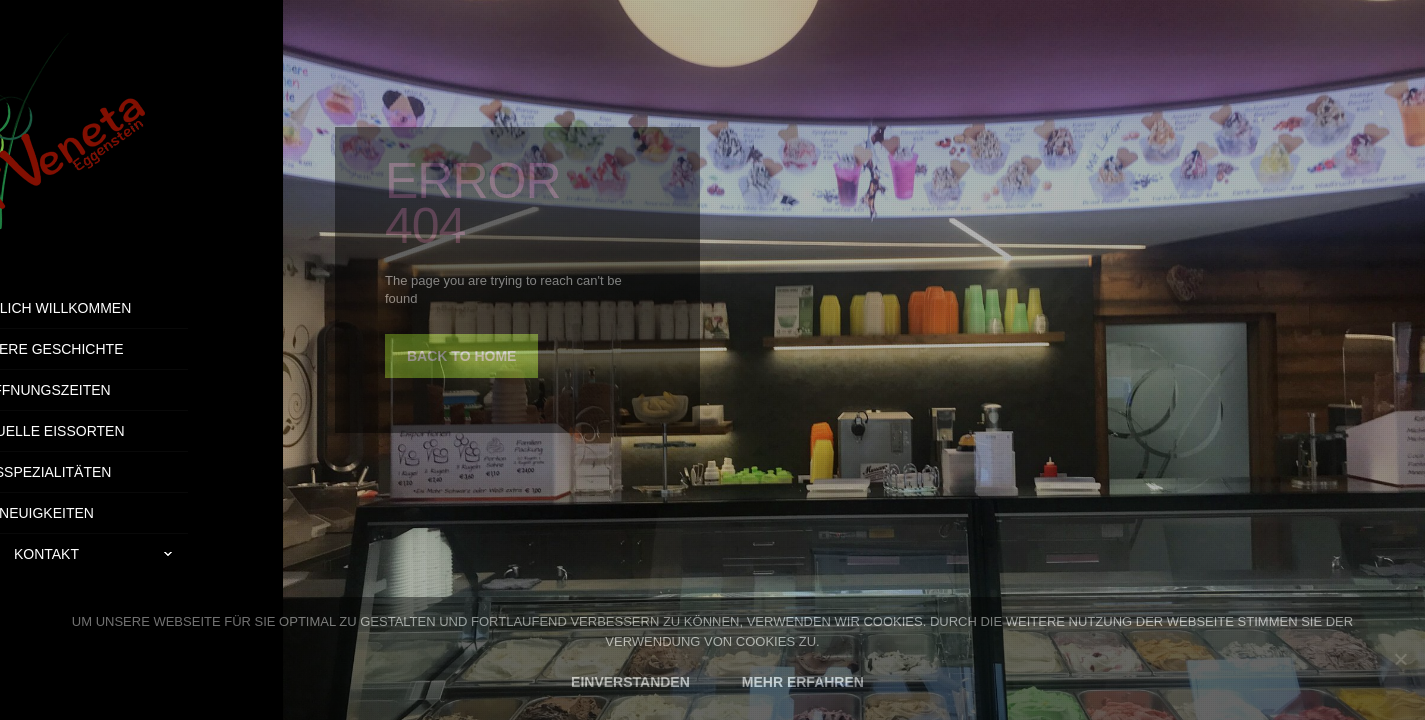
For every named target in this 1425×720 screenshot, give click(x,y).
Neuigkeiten (141, 513)
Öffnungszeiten (141, 390)
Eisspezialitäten (142, 472)
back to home (461, 356)
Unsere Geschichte (141, 349)
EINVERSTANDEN (630, 682)
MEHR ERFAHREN (803, 682)
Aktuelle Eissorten (141, 431)
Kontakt (196, 554)
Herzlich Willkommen (142, 308)
